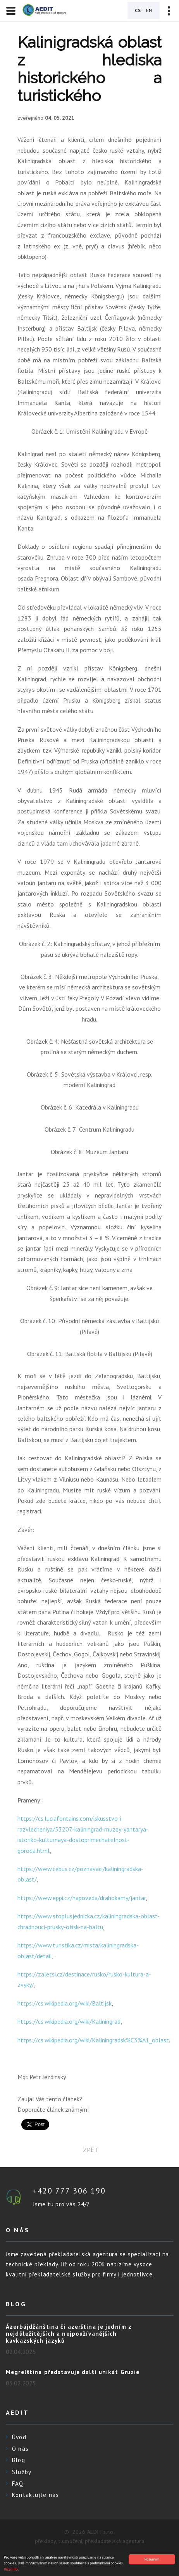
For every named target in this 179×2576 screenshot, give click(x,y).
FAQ (17, 2483)
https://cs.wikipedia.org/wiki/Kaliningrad (68, 2021)
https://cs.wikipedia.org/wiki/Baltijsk (64, 2003)
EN (149, 10)
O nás (20, 2448)
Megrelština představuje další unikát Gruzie (72, 2372)
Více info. (11, 2569)
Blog (18, 2460)
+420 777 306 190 (69, 2191)
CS (138, 10)
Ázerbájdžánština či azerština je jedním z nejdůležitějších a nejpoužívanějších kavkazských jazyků (69, 2333)
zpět (89, 2150)
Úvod (19, 2437)
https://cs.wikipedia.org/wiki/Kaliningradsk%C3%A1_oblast (93, 2040)
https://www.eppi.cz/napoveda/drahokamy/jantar (81, 1898)
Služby (21, 2472)
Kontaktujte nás (35, 2494)
